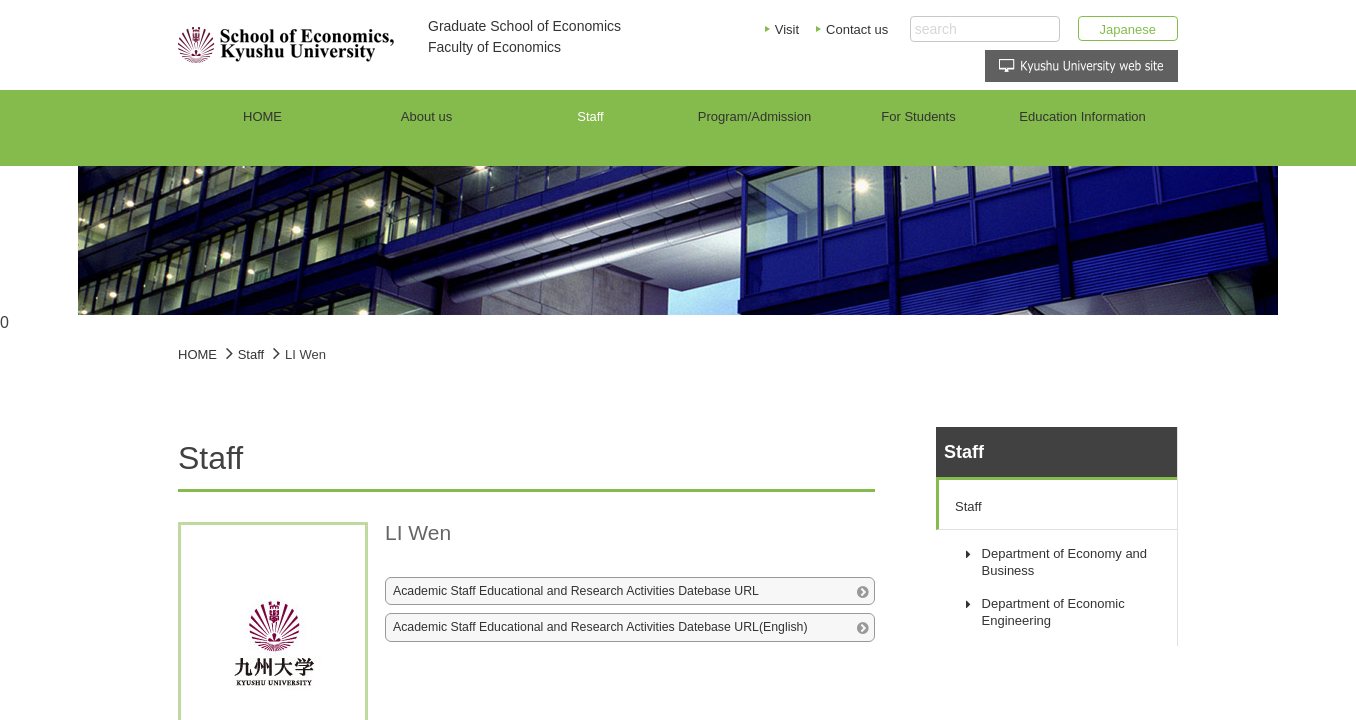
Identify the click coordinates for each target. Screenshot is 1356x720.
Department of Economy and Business (1064, 562)
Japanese (1128, 29)
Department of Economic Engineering (1053, 612)
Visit (787, 29)
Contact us (857, 29)
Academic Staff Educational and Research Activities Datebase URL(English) (600, 627)
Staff (968, 506)
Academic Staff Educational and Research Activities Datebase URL (576, 591)
